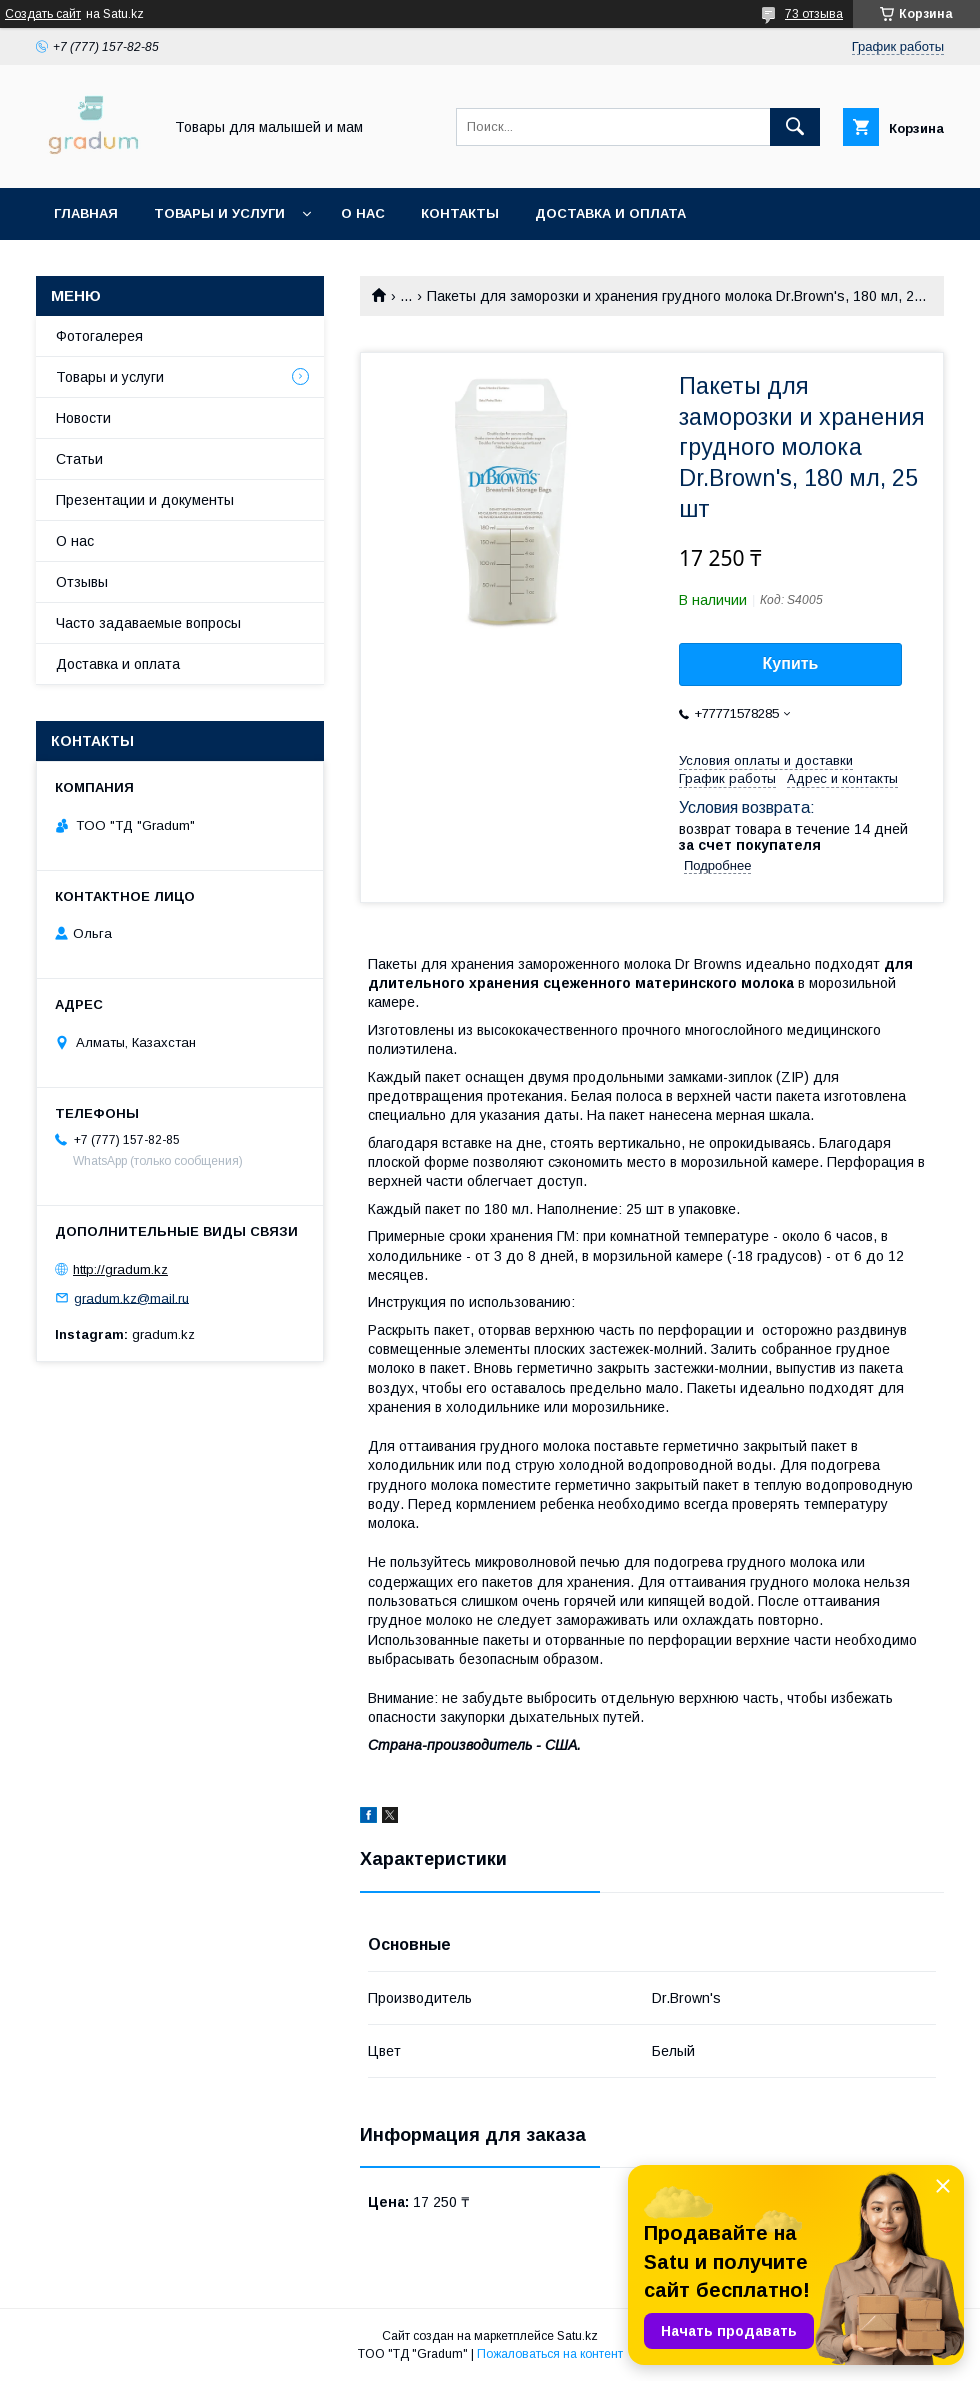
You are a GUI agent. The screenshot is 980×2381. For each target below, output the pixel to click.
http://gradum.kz (120, 1269)
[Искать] (795, 127)
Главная (86, 213)
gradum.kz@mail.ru (131, 1297)
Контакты (460, 213)
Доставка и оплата (610, 213)
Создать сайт (43, 14)
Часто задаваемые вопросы (148, 623)
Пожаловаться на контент (550, 2354)
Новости (83, 418)
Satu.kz (577, 2336)
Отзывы (82, 582)
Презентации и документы (145, 500)
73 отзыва (814, 14)
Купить (791, 663)
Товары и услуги (219, 213)
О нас (363, 213)
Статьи (79, 459)
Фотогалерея (99, 336)
